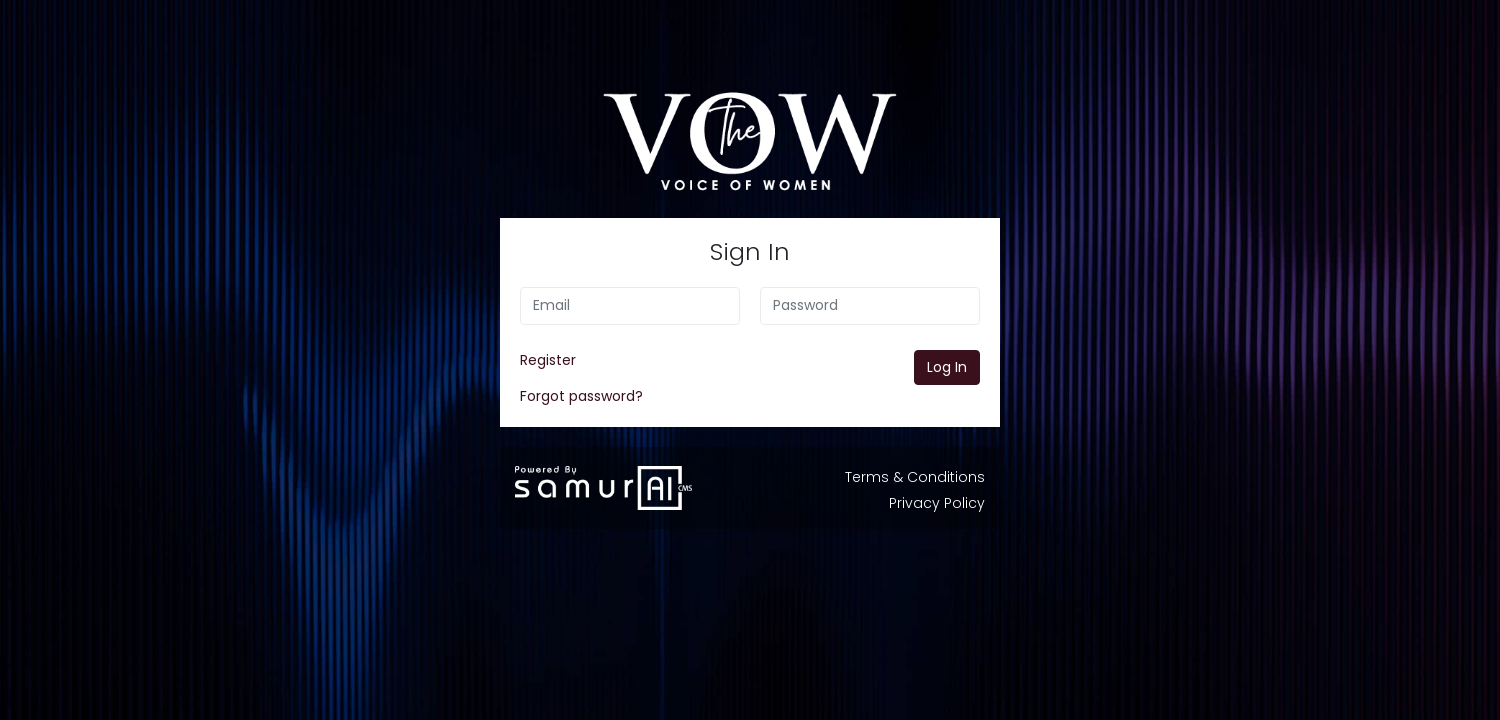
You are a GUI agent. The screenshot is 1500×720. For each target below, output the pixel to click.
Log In (947, 367)
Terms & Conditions (915, 477)
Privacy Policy (937, 503)
